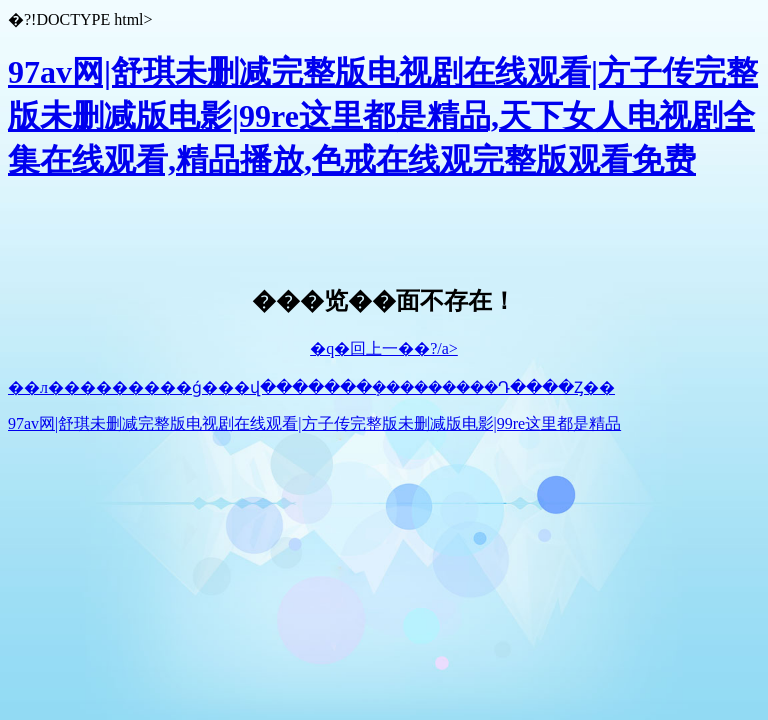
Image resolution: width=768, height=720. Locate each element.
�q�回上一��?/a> (384, 348)
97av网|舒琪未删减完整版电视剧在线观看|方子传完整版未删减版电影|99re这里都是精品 (314, 423)
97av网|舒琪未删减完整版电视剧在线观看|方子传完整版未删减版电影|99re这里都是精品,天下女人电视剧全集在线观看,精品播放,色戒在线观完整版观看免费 (383, 116)
